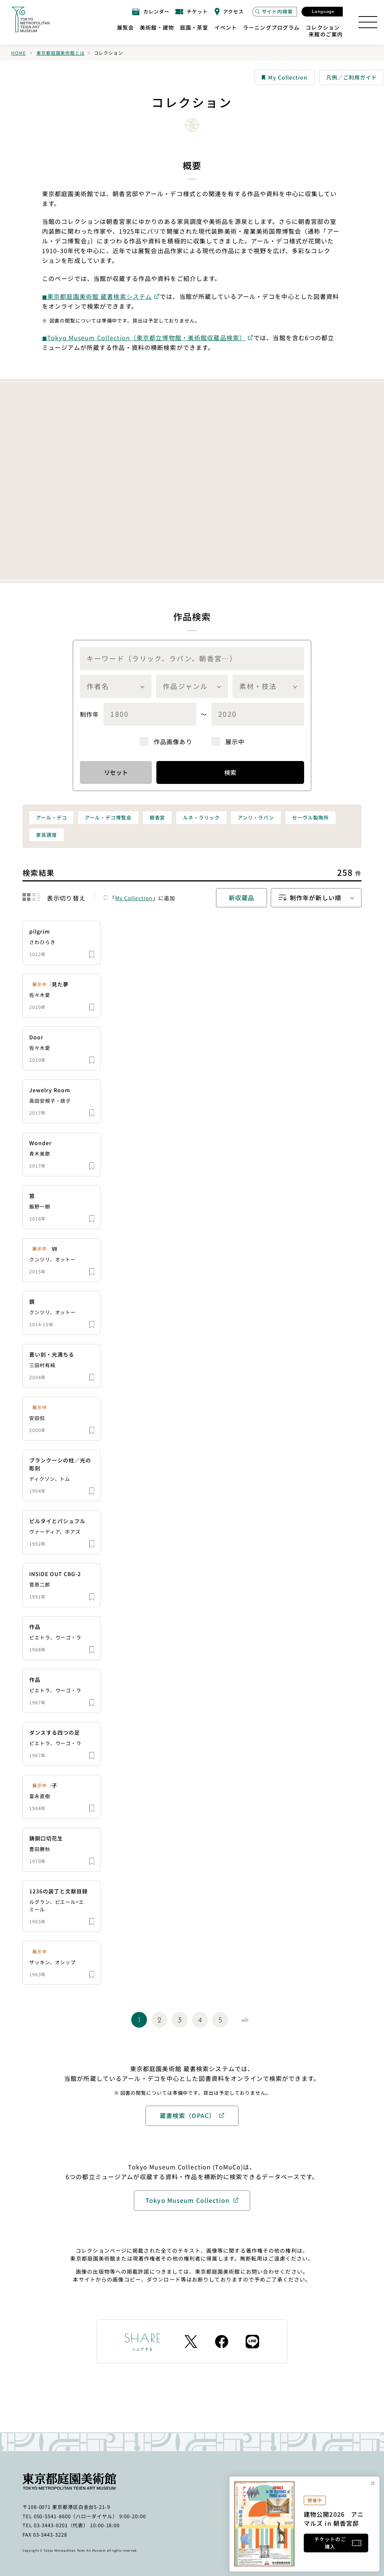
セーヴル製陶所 (310, 817)
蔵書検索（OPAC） (187, 2115)
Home (18, 53)
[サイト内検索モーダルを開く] (274, 12)
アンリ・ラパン (256, 817)
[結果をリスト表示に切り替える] (36, 897)
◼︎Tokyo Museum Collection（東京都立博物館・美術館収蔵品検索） (144, 337)
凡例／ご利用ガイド (351, 77)
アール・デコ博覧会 (108, 817)
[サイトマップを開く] (367, 22)
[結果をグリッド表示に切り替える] (26, 897)
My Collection (285, 77)
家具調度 (46, 834)
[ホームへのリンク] (30, 19)
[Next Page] (245, 2020)
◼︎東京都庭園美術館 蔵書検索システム (97, 296)
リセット (116, 772)
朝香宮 (157, 817)
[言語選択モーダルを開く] (322, 12)
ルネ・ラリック (201, 817)
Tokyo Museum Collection (188, 2200)
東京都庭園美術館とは (60, 53)
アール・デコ (51, 817)
